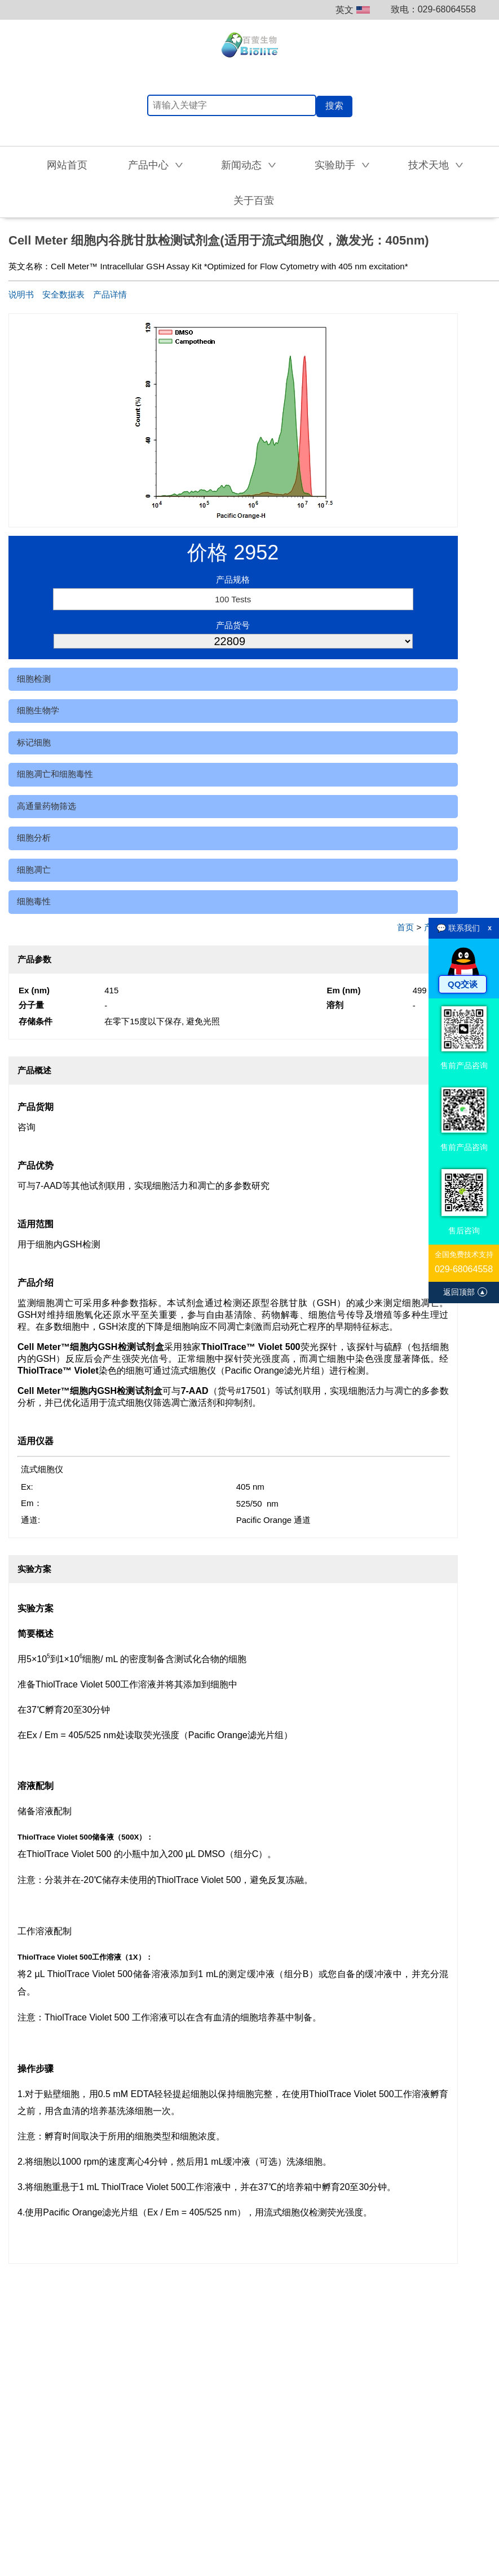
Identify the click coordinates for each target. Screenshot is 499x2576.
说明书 (21, 294)
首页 (405, 927)
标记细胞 (34, 742)
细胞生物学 (38, 710)
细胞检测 (34, 678)
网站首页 (67, 165)
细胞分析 (34, 837)
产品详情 (110, 294)
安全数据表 (63, 294)
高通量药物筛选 (46, 806)
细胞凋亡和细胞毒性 (55, 774)
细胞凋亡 (34, 869)
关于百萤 (253, 200)
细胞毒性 (34, 901)
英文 (352, 10)
